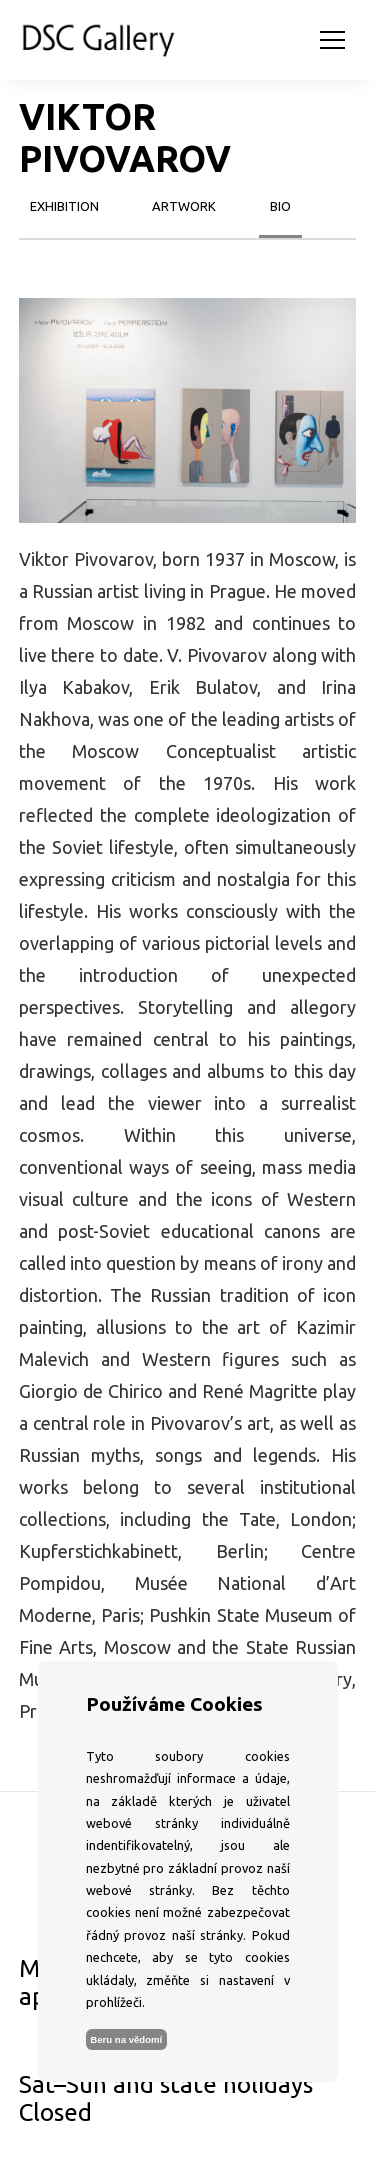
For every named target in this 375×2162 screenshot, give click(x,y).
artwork (184, 206)
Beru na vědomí (126, 2039)
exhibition (64, 206)
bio (280, 206)
